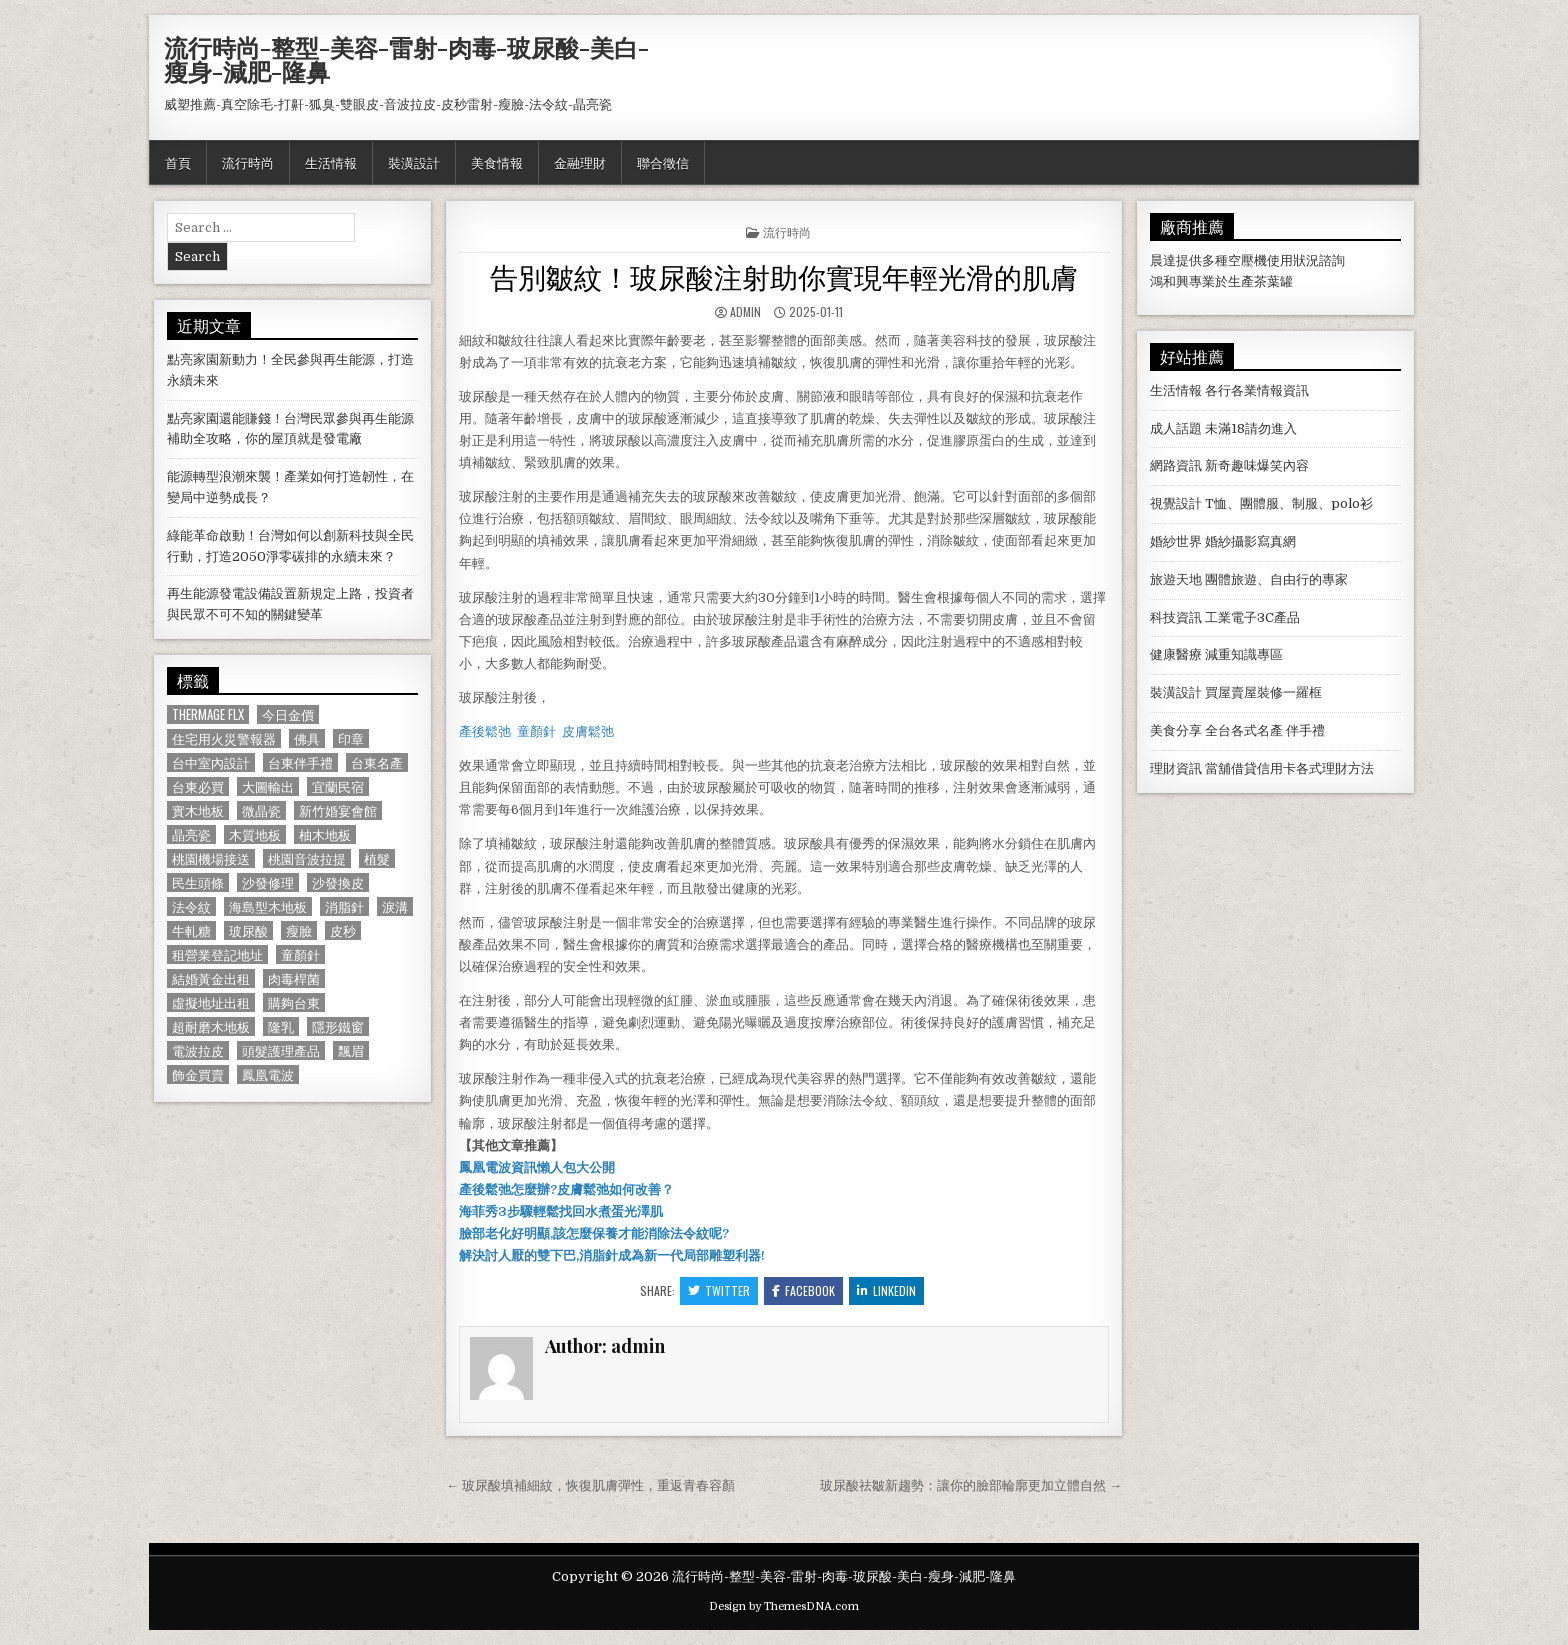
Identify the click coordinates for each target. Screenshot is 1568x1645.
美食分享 (1176, 730)
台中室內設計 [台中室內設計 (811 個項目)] (211, 762)
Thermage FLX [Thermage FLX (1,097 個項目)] (208, 714)
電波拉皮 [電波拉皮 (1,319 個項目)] (198, 1050)
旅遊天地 (1176, 579)
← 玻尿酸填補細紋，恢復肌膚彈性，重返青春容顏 (590, 1485)
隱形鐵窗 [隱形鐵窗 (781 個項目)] (338, 1026)
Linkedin (886, 1290)
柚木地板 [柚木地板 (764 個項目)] (325, 834)
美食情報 (497, 162)
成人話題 (1176, 428)
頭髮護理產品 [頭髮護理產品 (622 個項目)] (281, 1050)
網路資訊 (1176, 465)
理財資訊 (1176, 768)
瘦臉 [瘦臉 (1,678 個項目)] (299, 930)
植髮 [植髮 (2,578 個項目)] (377, 858)
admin (745, 311)
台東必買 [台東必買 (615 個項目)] (198, 786)
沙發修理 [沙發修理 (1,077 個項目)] (268, 882)
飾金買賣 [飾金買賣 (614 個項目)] (198, 1074)
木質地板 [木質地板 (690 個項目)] (255, 834)
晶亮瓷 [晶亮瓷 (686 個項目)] (191, 834)
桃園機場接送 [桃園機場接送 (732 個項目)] (211, 858)
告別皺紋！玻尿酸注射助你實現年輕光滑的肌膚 (784, 275)
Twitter (719, 1290)
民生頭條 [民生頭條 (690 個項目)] (198, 882)
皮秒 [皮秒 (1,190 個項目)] (343, 930)
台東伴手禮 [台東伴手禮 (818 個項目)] (300, 762)
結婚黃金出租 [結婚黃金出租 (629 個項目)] (211, 978)
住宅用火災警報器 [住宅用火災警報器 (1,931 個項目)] (224, 738)
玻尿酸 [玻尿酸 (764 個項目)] (248, 930)
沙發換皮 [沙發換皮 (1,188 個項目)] (338, 882)
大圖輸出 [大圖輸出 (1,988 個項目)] (268, 786)
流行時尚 (248, 162)
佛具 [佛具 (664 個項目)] (307, 738)
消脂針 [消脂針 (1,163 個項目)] (344, 906)
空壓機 (1247, 260)
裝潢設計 (414, 162)
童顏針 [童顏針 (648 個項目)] (300, 954)
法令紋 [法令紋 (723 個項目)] (191, 906)
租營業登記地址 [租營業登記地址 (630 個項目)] (217, 954)
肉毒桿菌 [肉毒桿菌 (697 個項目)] (294, 978)
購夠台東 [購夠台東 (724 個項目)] (294, 1002)
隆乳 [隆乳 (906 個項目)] (281, 1026)
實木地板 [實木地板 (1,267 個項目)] (198, 810)
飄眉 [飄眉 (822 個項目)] (351, 1050)
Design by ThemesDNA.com (784, 1606)
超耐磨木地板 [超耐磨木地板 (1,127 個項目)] (211, 1026)
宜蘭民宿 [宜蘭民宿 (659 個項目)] (338, 786)
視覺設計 (1176, 503)
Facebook (803, 1290)
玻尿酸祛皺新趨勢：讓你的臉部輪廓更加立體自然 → (971, 1485)
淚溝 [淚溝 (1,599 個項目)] (395, 906)
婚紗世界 (1176, 541)
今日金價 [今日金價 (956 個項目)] (288, 714)
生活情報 (331, 162)
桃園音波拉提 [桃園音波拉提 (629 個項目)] (307, 858)
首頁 (178, 162)
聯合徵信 (663, 162)
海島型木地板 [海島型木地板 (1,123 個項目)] (268, 906)
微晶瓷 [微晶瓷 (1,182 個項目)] (261, 810)
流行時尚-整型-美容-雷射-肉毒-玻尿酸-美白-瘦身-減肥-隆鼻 (406, 59)
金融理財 (580, 162)
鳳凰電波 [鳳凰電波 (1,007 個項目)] (268, 1074)
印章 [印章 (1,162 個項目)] (351, 738)
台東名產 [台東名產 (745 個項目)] (377, 762)
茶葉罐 (1273, 281)
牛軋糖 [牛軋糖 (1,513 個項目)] (191, 930)
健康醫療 (1176, 654)
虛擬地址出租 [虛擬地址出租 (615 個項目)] (211, 1002)
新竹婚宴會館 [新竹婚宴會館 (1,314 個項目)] (338, 810)
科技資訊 (1176, 617)
